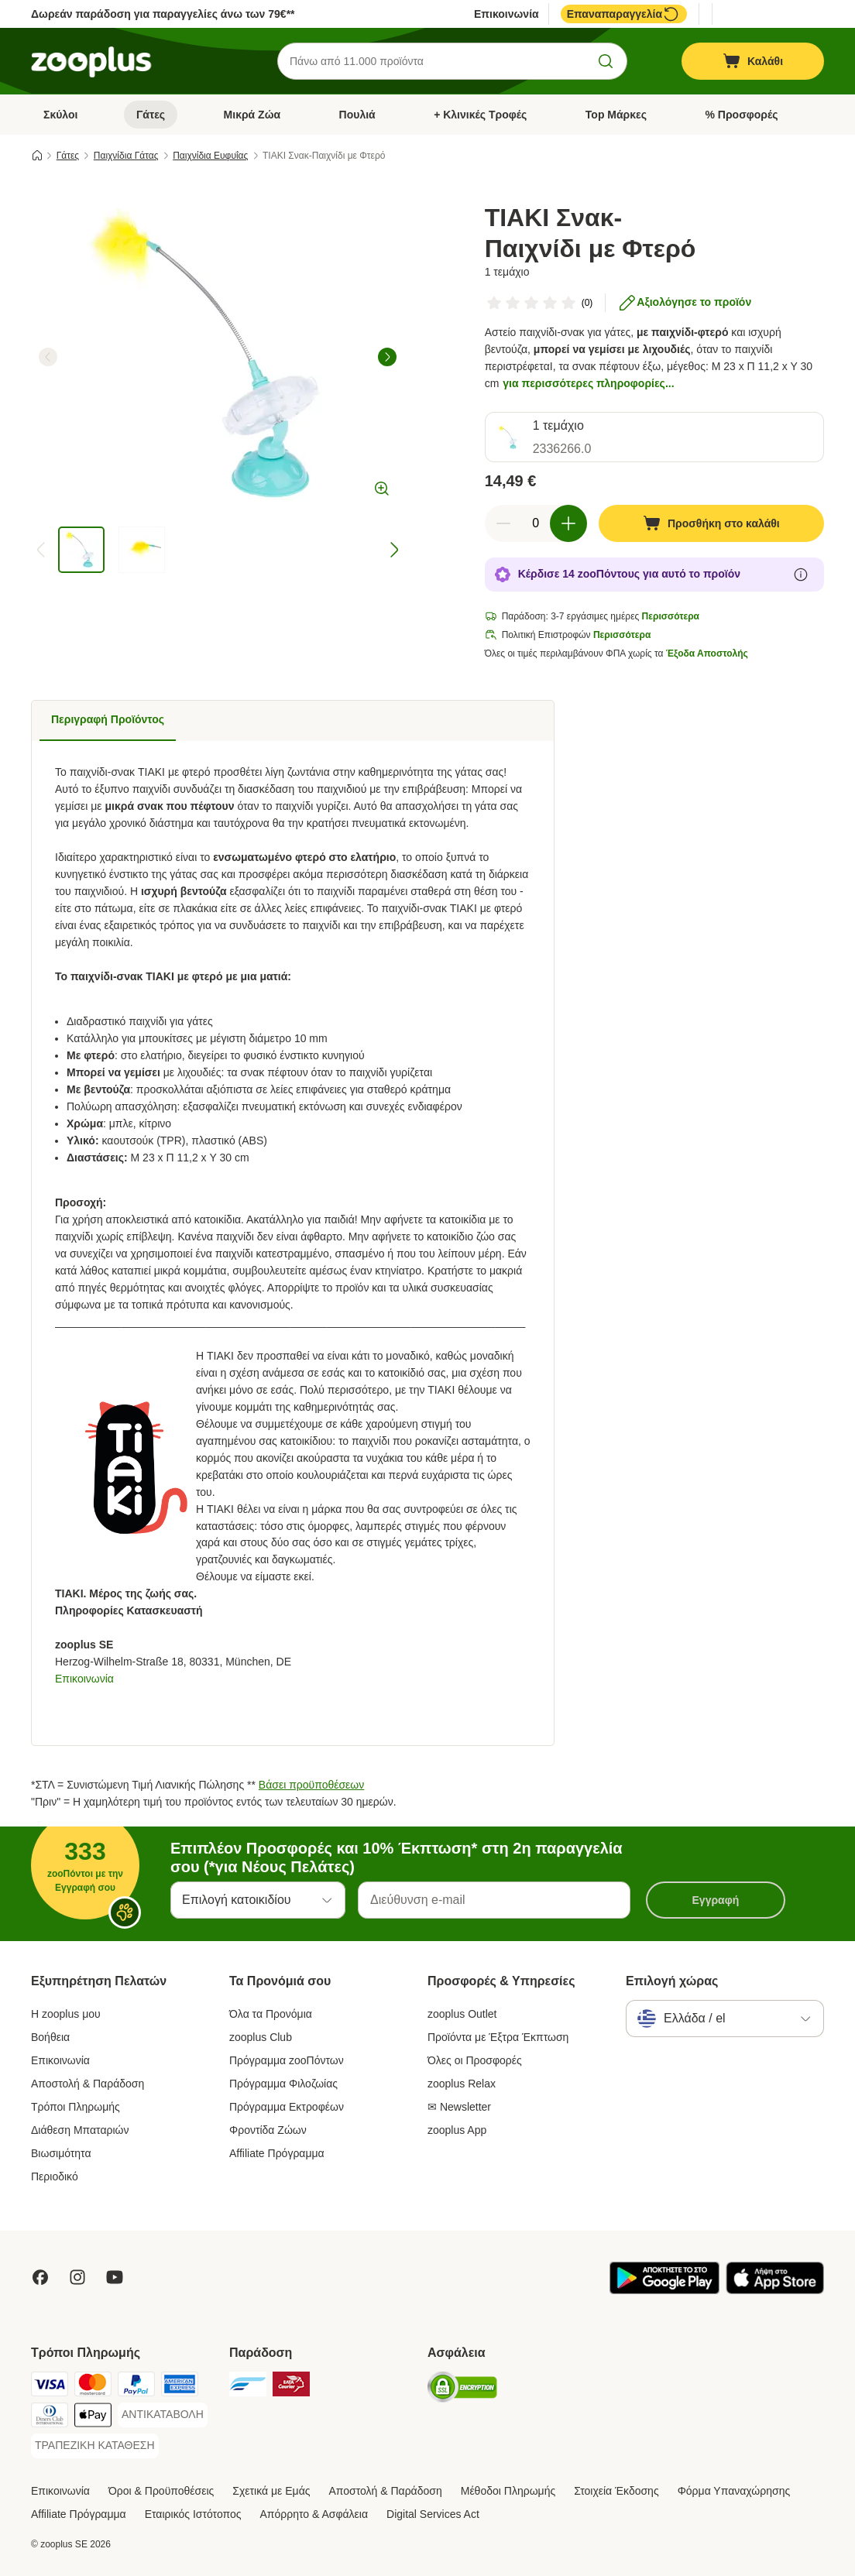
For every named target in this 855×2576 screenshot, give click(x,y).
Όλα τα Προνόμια (270, 2014)
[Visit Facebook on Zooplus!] (40, 2277)
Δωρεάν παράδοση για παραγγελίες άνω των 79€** (163, 14)
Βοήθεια (50, 2037)
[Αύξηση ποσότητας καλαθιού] (568, 523)
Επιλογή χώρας (672, 1981)
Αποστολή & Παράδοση (87, 2083)
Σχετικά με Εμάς (271, 2491)
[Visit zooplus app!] (664, 2290)
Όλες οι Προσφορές (475, 2060)
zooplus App (457, 2130)
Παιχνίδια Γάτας (126, 155)
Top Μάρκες (616, 114)
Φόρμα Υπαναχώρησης (734, 2491)
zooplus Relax (462, 2083)
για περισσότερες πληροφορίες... (588, 383)
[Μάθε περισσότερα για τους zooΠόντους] (801, 574)
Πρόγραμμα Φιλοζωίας (283, 2083)
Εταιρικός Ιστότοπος (193, 2514)
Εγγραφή (716, 1900)
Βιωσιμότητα (61, 2153)
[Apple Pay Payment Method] (93, 2418)
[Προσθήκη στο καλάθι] (711, 523)
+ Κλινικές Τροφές (480, 114)
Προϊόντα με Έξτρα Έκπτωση (498, 2037)
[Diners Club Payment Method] (49, 2418)
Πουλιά (357, 114)
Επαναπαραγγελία (624, 14)
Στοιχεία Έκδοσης (616, 2491)
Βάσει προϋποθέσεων (311, 1785)
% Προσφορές (742, 114)
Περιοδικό (54, 2176)
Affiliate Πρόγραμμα (276, 2153)
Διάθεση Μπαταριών (80, 2130)
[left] (48, 357)
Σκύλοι (60, 114)
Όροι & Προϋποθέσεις (161, 2491)
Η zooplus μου (66, 2014)
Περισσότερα (670, 616)
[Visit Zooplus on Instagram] (77, 2277)
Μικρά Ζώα (252, 114)
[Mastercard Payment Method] (93, 2387)
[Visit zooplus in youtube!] (114, 2277)
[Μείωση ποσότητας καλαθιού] (503, 523)
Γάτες (150, 114)
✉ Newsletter (459, 2107)
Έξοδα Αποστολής (707, 653)
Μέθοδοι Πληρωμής (508, 2491)
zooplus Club (260, 2037)
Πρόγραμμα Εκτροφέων (286, 2107)
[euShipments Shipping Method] (247, 2387)
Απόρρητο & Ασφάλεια (313, 2514)
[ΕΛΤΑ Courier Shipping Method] (291, 2387)
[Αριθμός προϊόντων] (536, 523)
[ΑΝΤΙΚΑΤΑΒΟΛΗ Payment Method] (163, 2414)
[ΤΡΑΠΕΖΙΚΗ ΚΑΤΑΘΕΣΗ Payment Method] (95, 2445)
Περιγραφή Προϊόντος (107, 719)
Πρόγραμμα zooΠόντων (286, 2060)
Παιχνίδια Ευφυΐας (210, 155)
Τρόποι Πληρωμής (75, 2107)
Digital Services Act (432, 2514)
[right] (387, 357)
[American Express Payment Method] (179, 2387)
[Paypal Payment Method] (136, 2387)
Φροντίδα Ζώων (268, 2130)
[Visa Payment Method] (49, 2387)
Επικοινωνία (506, 14)
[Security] (462, 2390)
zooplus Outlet (462, 2014)
